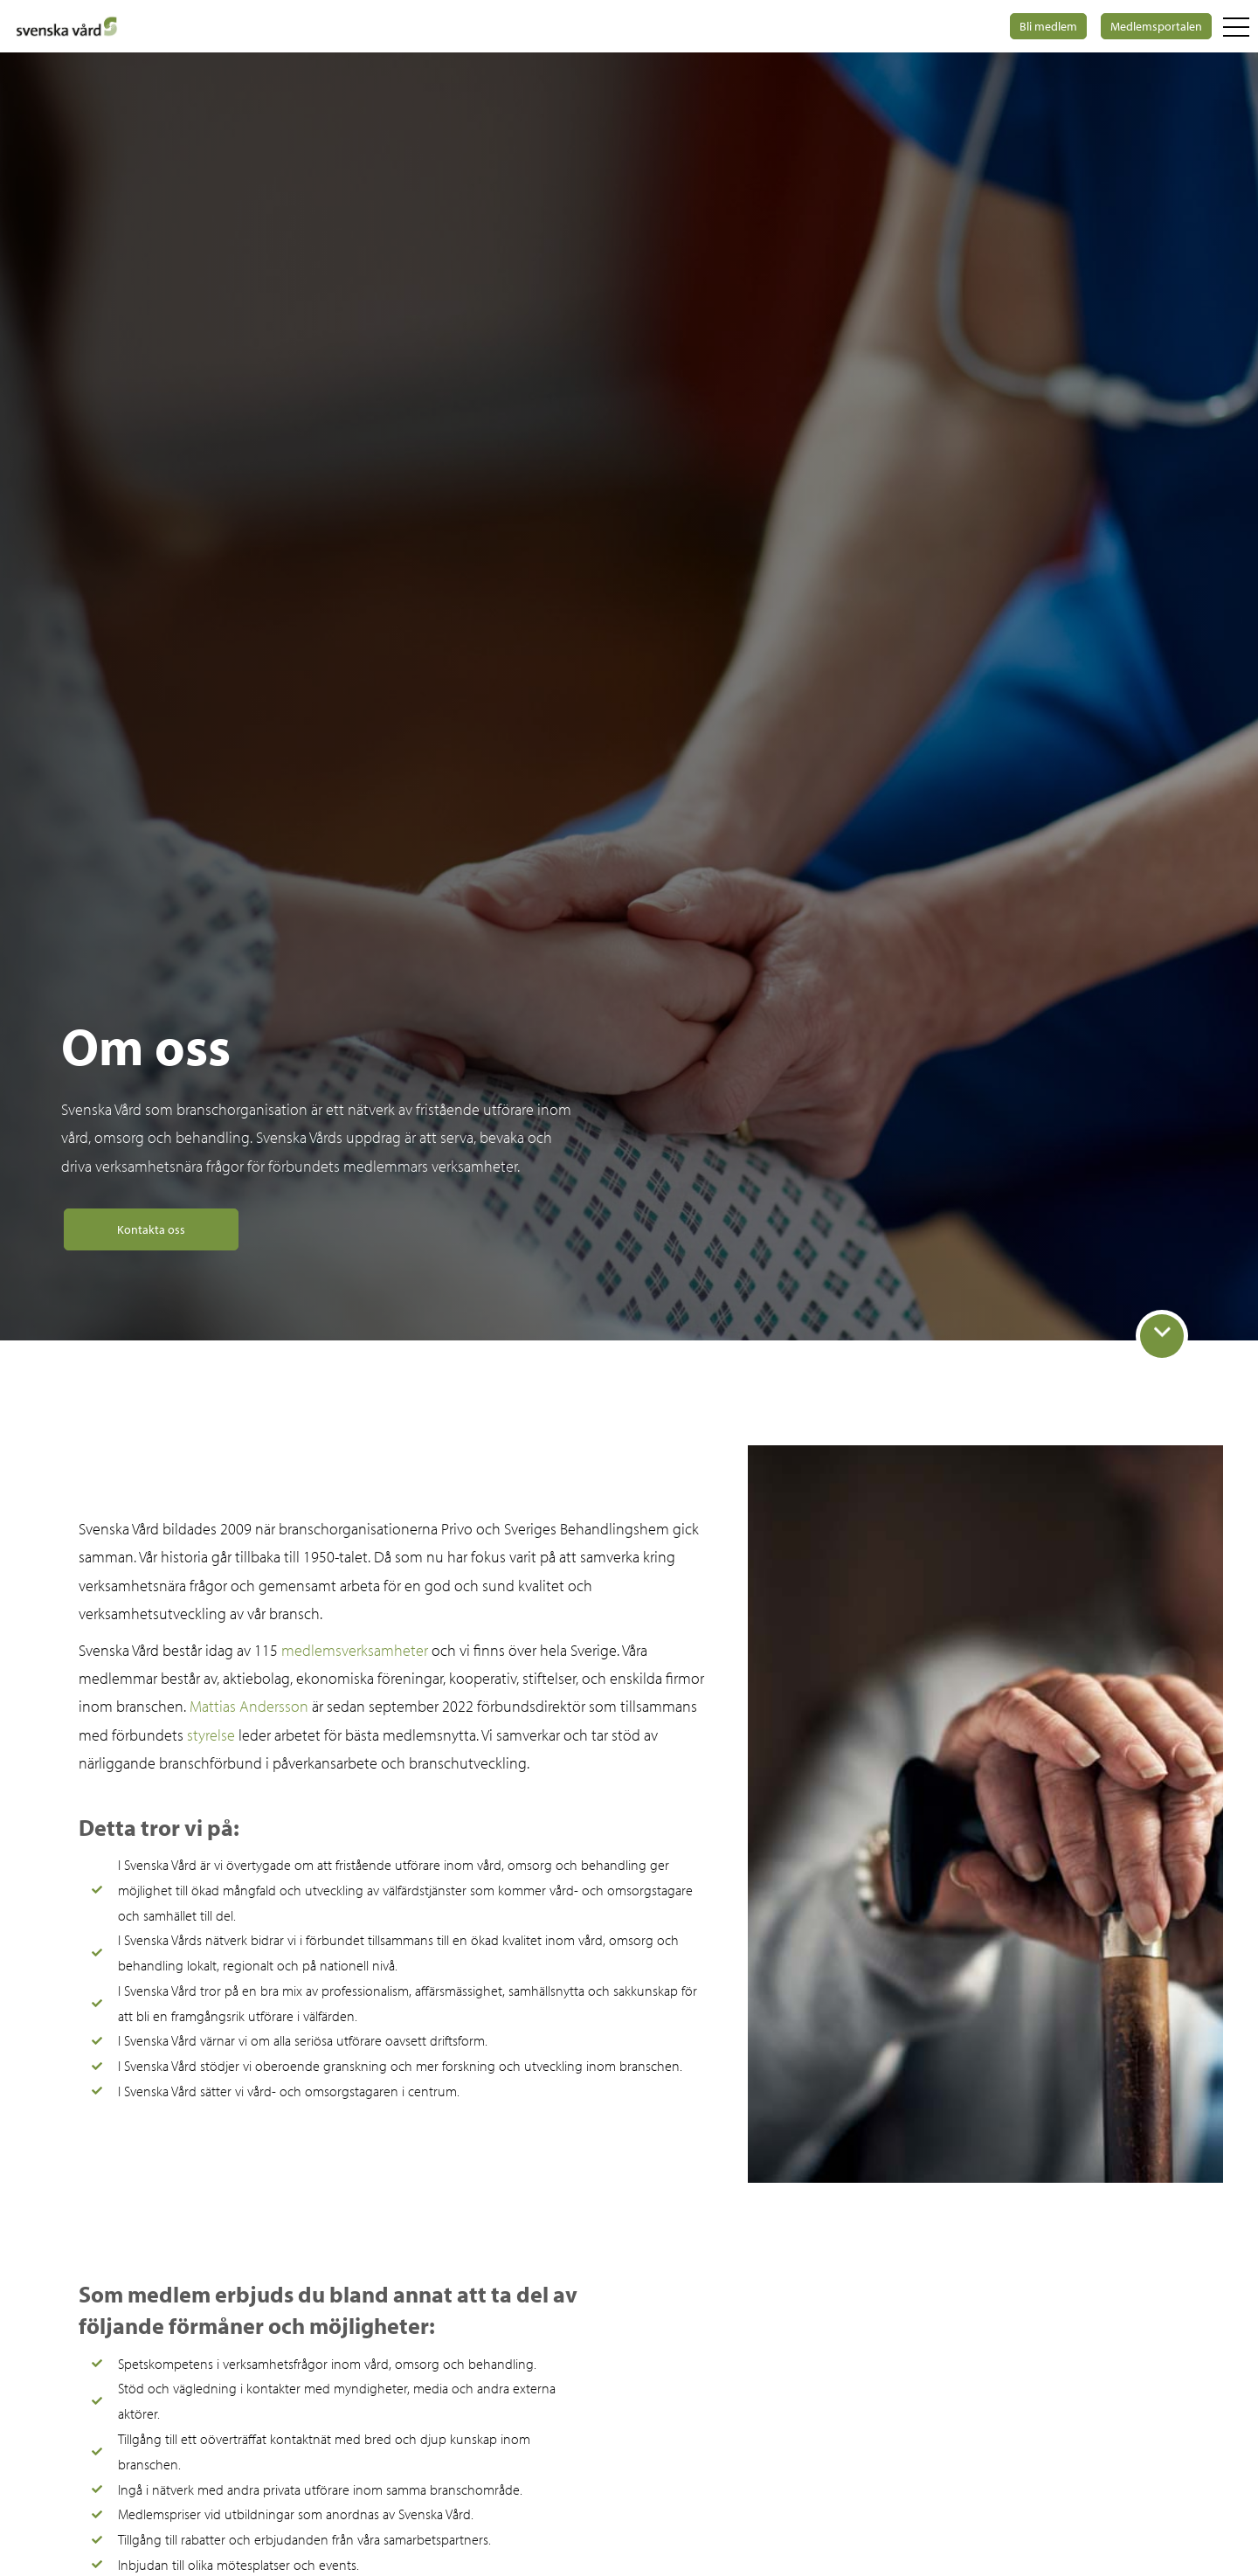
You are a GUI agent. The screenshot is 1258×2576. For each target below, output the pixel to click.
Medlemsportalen (1156, 26)
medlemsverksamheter (354, 1650)
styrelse (211, 1735)
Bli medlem (1048, 26)
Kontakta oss (151, 1229)
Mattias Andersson (249, 1706)
